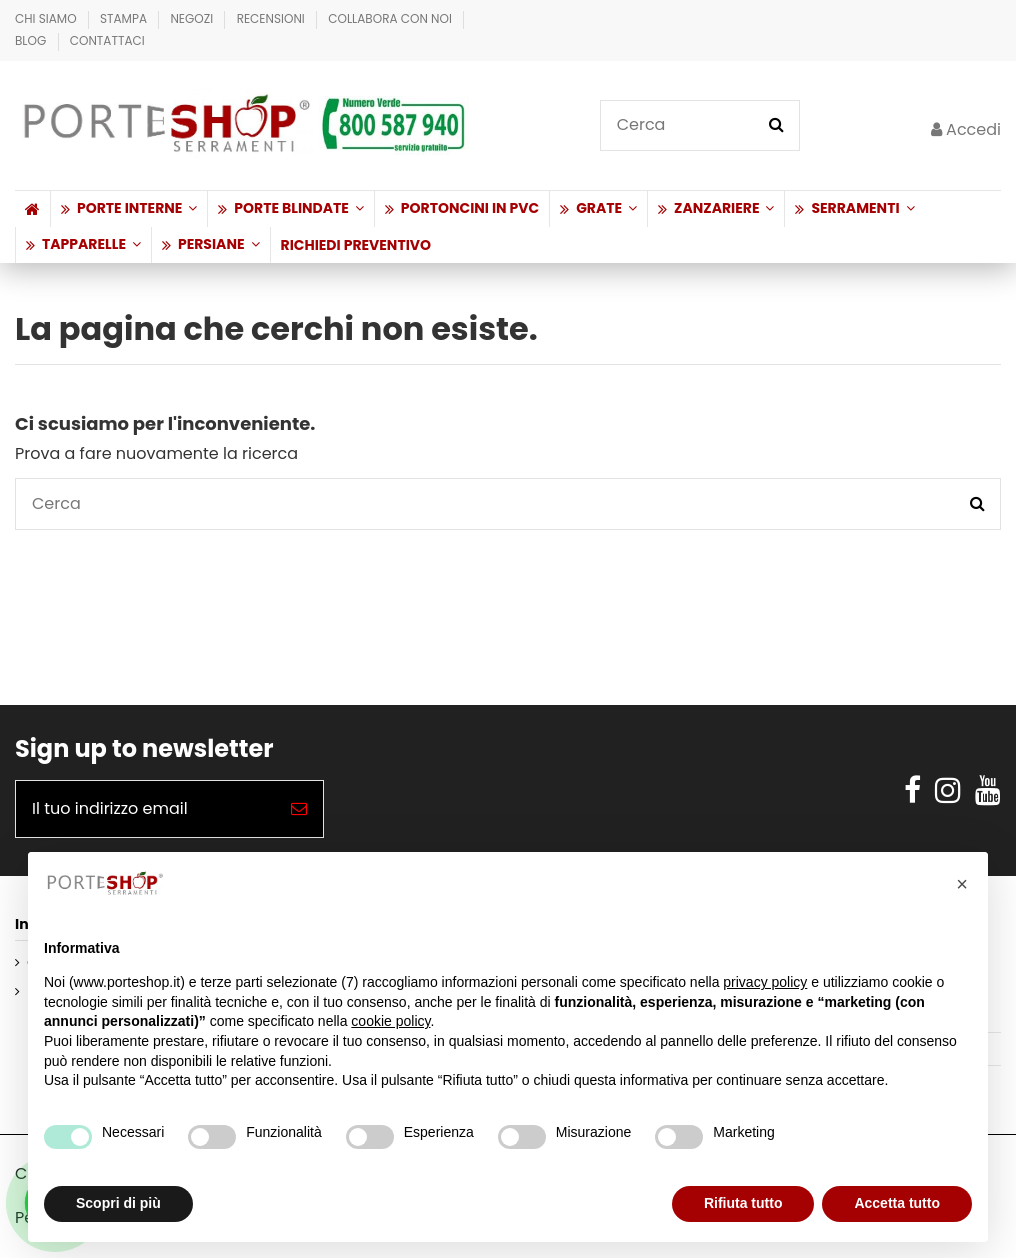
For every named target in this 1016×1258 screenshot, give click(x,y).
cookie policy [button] (390, 1021)
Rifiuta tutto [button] (743, 1203)
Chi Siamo (47, 18)
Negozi (193, 18)
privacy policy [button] (765, 982)
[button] (128, 209)
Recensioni (272, 18)
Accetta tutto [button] (897, 1203)
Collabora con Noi (391, 18)
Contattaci (107, 40)
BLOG (32, 40)
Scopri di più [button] (118, 1203)
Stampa (125, 18)
